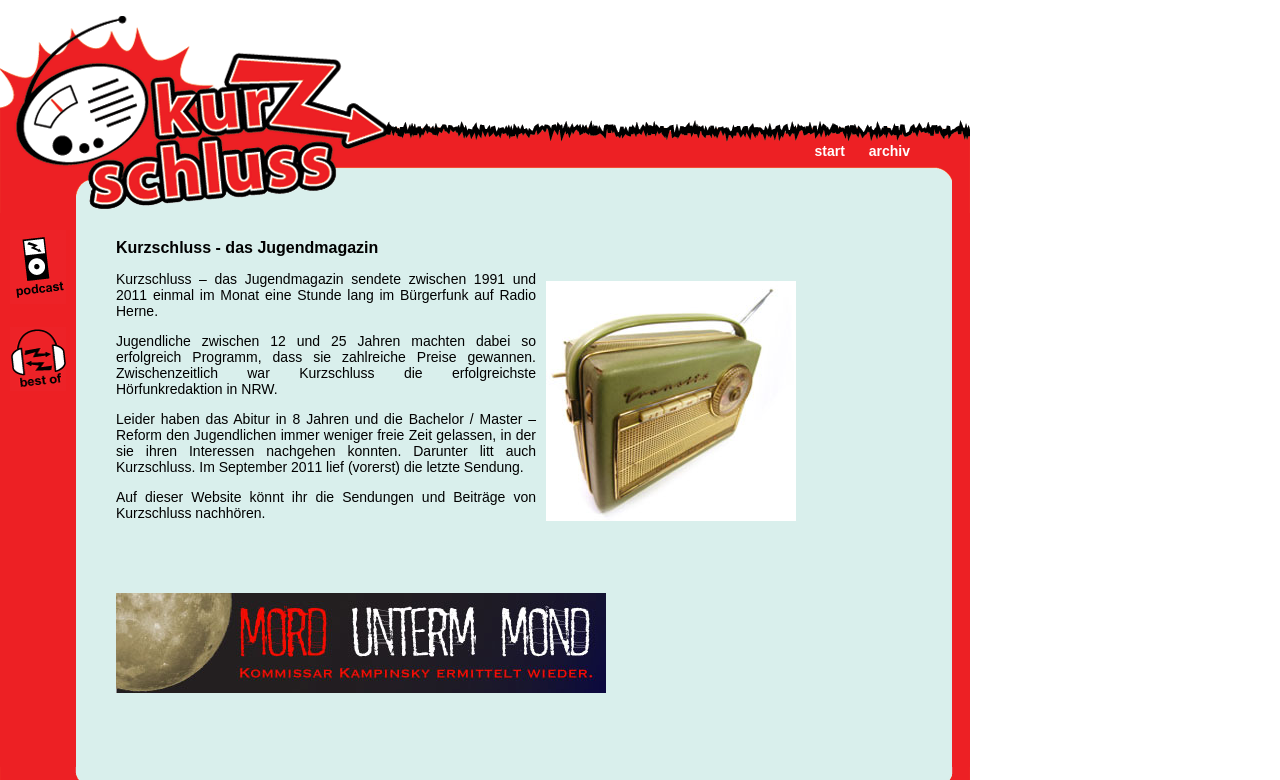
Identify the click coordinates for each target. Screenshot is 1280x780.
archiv (889, 151)
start (830, 151)
